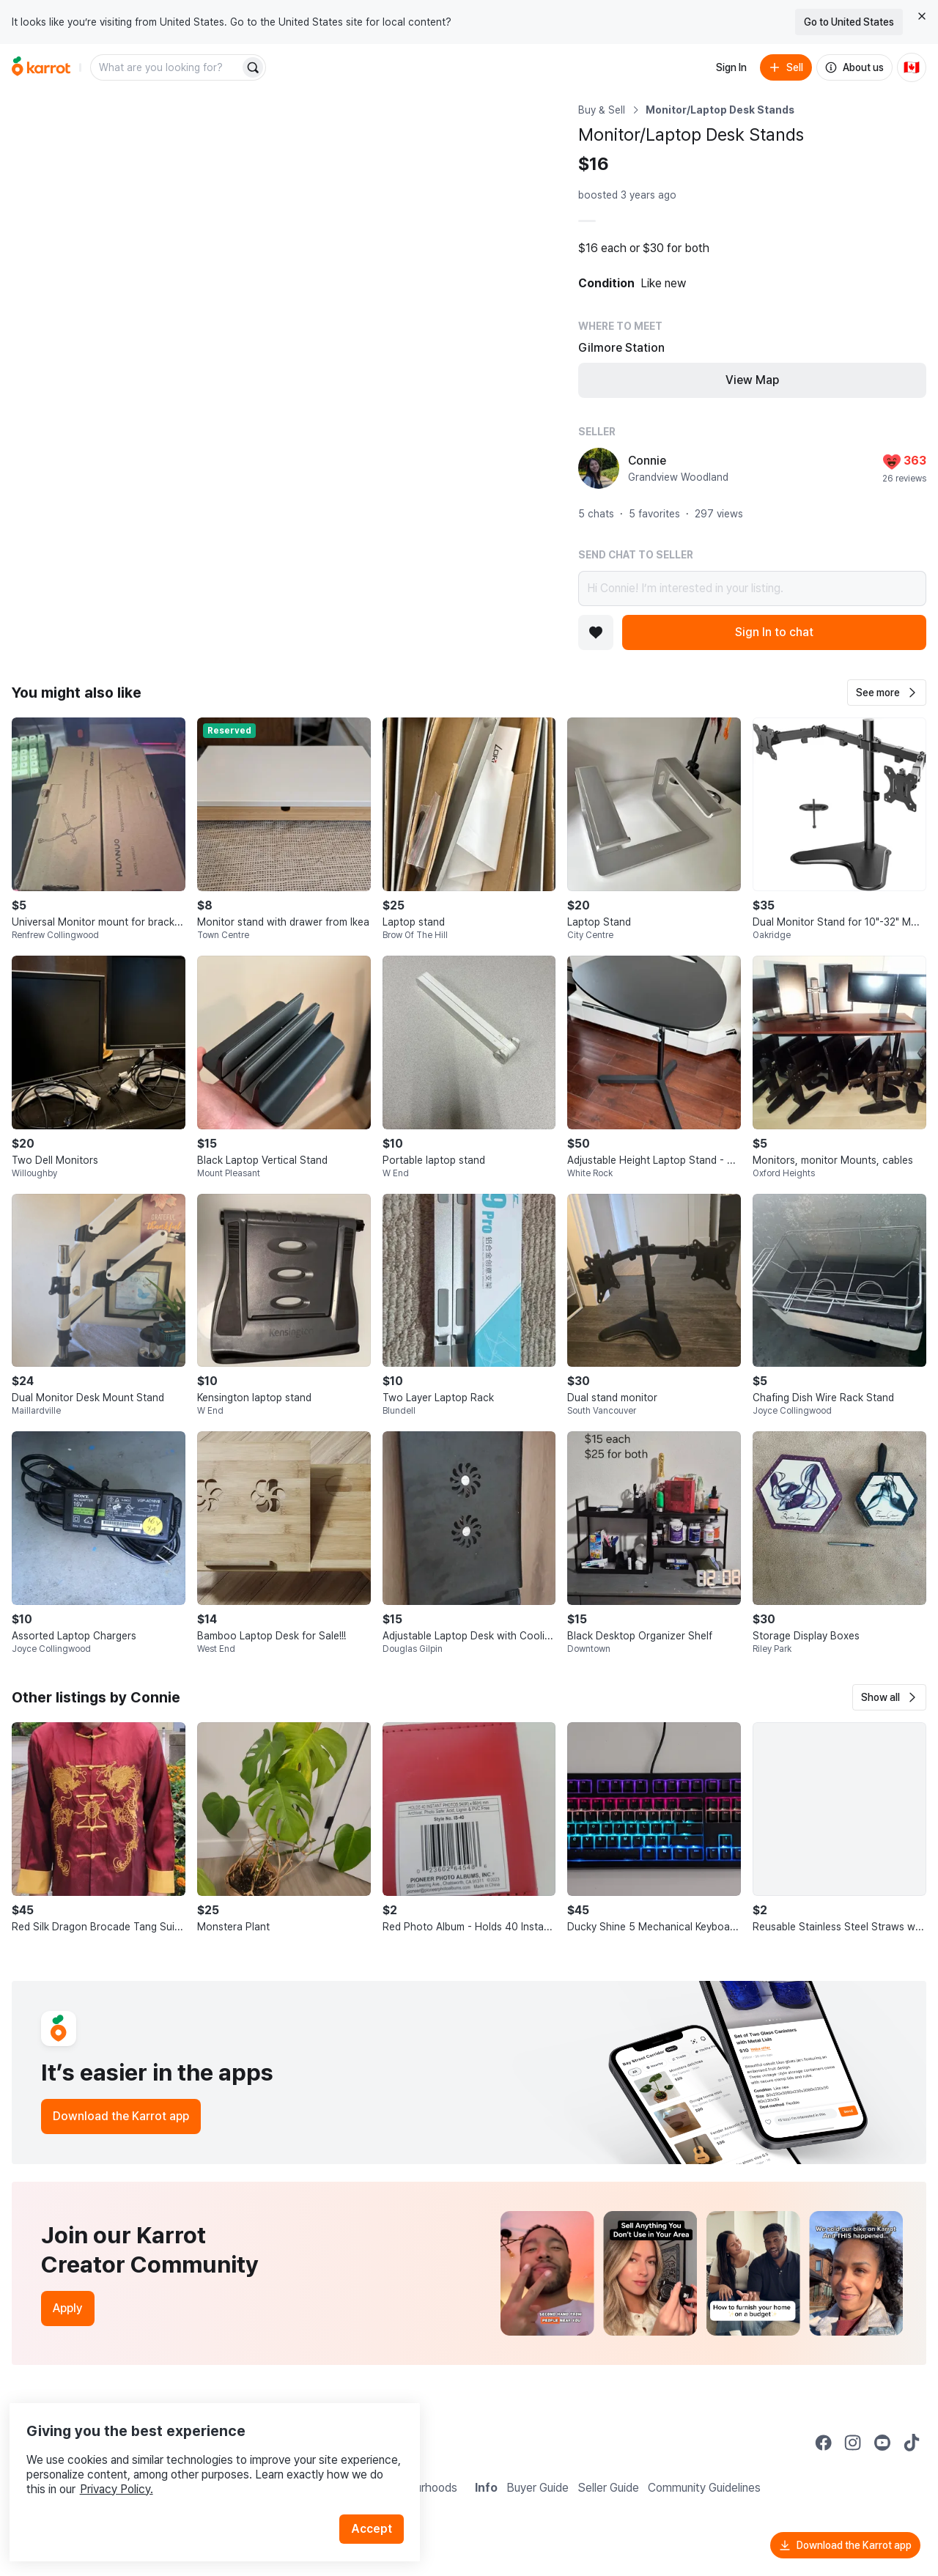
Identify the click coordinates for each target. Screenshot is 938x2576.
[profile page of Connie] (598, 468)
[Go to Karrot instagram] (853, 2442)
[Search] (253, 67)
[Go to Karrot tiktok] (911, 2442)
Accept (378, 2502)
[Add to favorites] (595, 632)
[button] (886, 692)
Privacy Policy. (196, 2463)
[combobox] (166, 67)
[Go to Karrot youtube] (882, 2442)
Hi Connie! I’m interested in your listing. (752, 588)
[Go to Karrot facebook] (823, 2442)
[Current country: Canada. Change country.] (911, 67)
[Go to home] (41, 67)
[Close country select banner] (922, 16)
